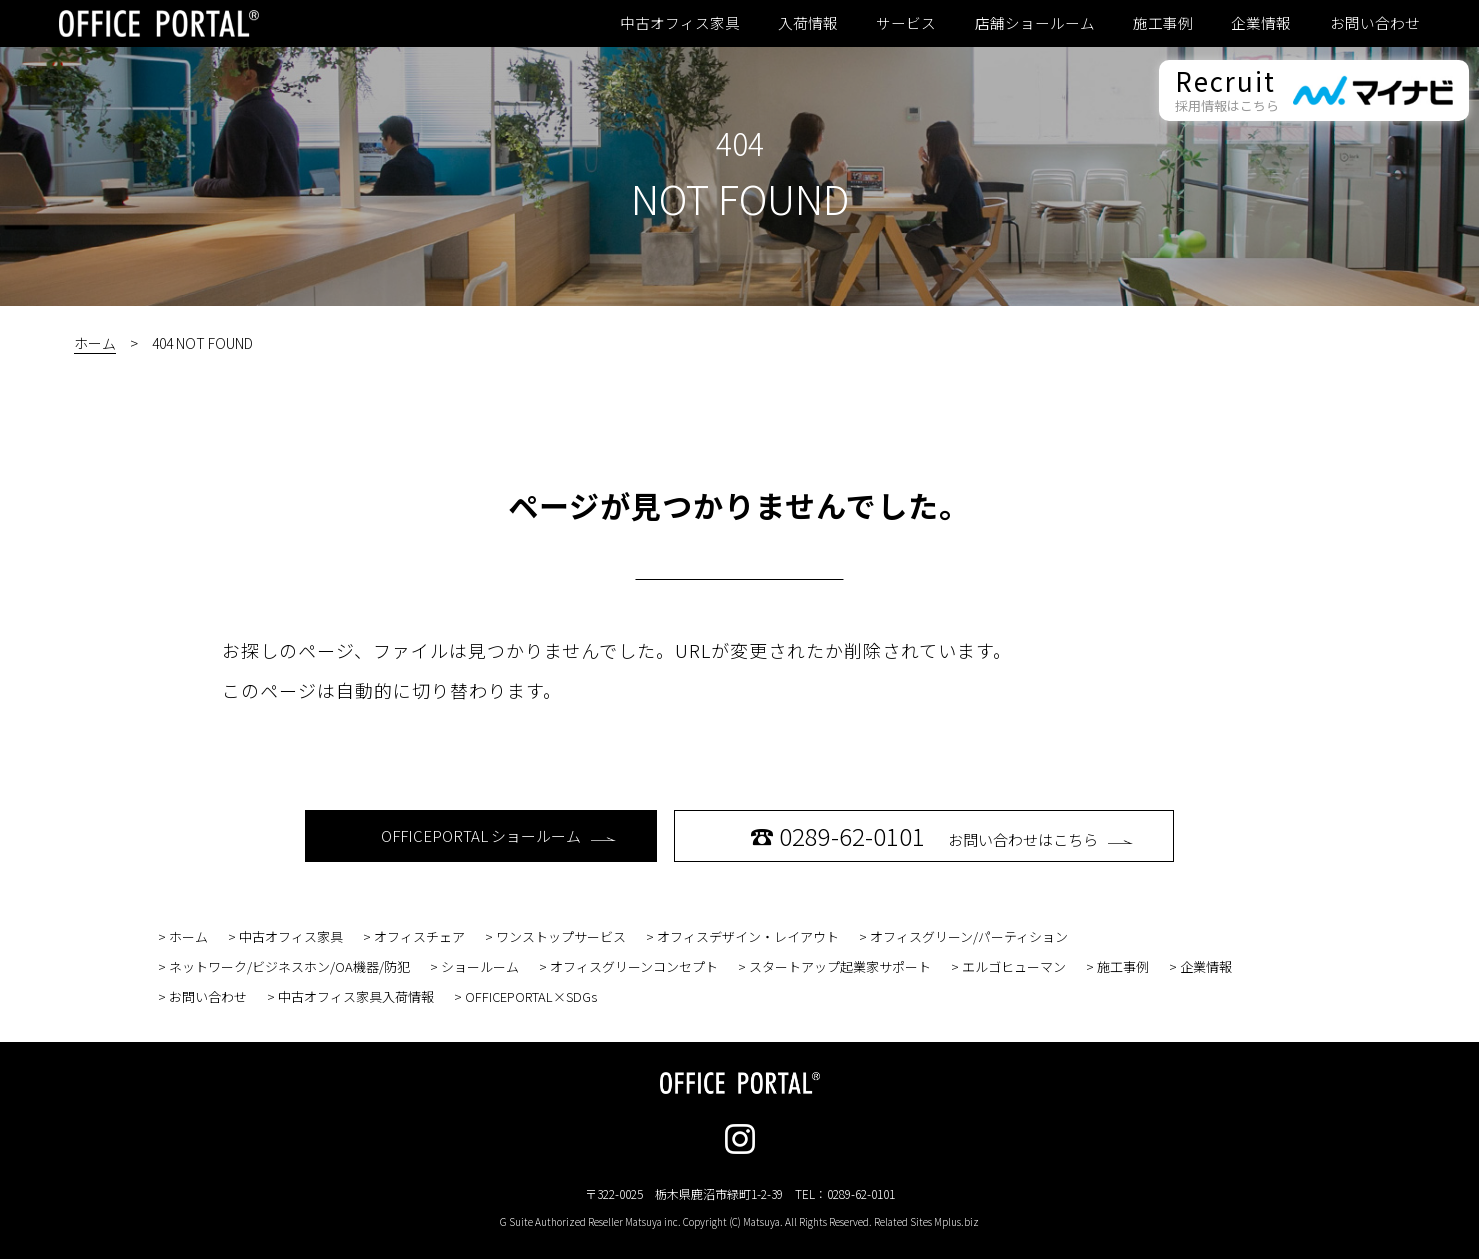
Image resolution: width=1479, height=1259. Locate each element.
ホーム (95, 343)
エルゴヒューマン (1014, 966)
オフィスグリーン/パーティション (969, 936)
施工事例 (1163, 23)
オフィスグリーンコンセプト (634, 966)
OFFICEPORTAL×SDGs (531, 996)
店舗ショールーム (1035, 23)
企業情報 (1261, 23)
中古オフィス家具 (680, 23)
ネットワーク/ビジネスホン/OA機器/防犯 (289, 966)
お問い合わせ (1375, 23)
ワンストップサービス (561, 936)
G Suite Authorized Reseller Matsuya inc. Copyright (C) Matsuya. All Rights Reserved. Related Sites (739, 1221)
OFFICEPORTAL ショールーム (498, 835)
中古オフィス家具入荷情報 (356, 996)
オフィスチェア (419, 936)
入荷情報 (808, 23)
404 (740, 143)
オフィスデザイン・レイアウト (748, 936)
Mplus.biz (956, 1221)
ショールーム (480, 966)
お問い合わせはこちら (941, 835)
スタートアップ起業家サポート (840, 966)
